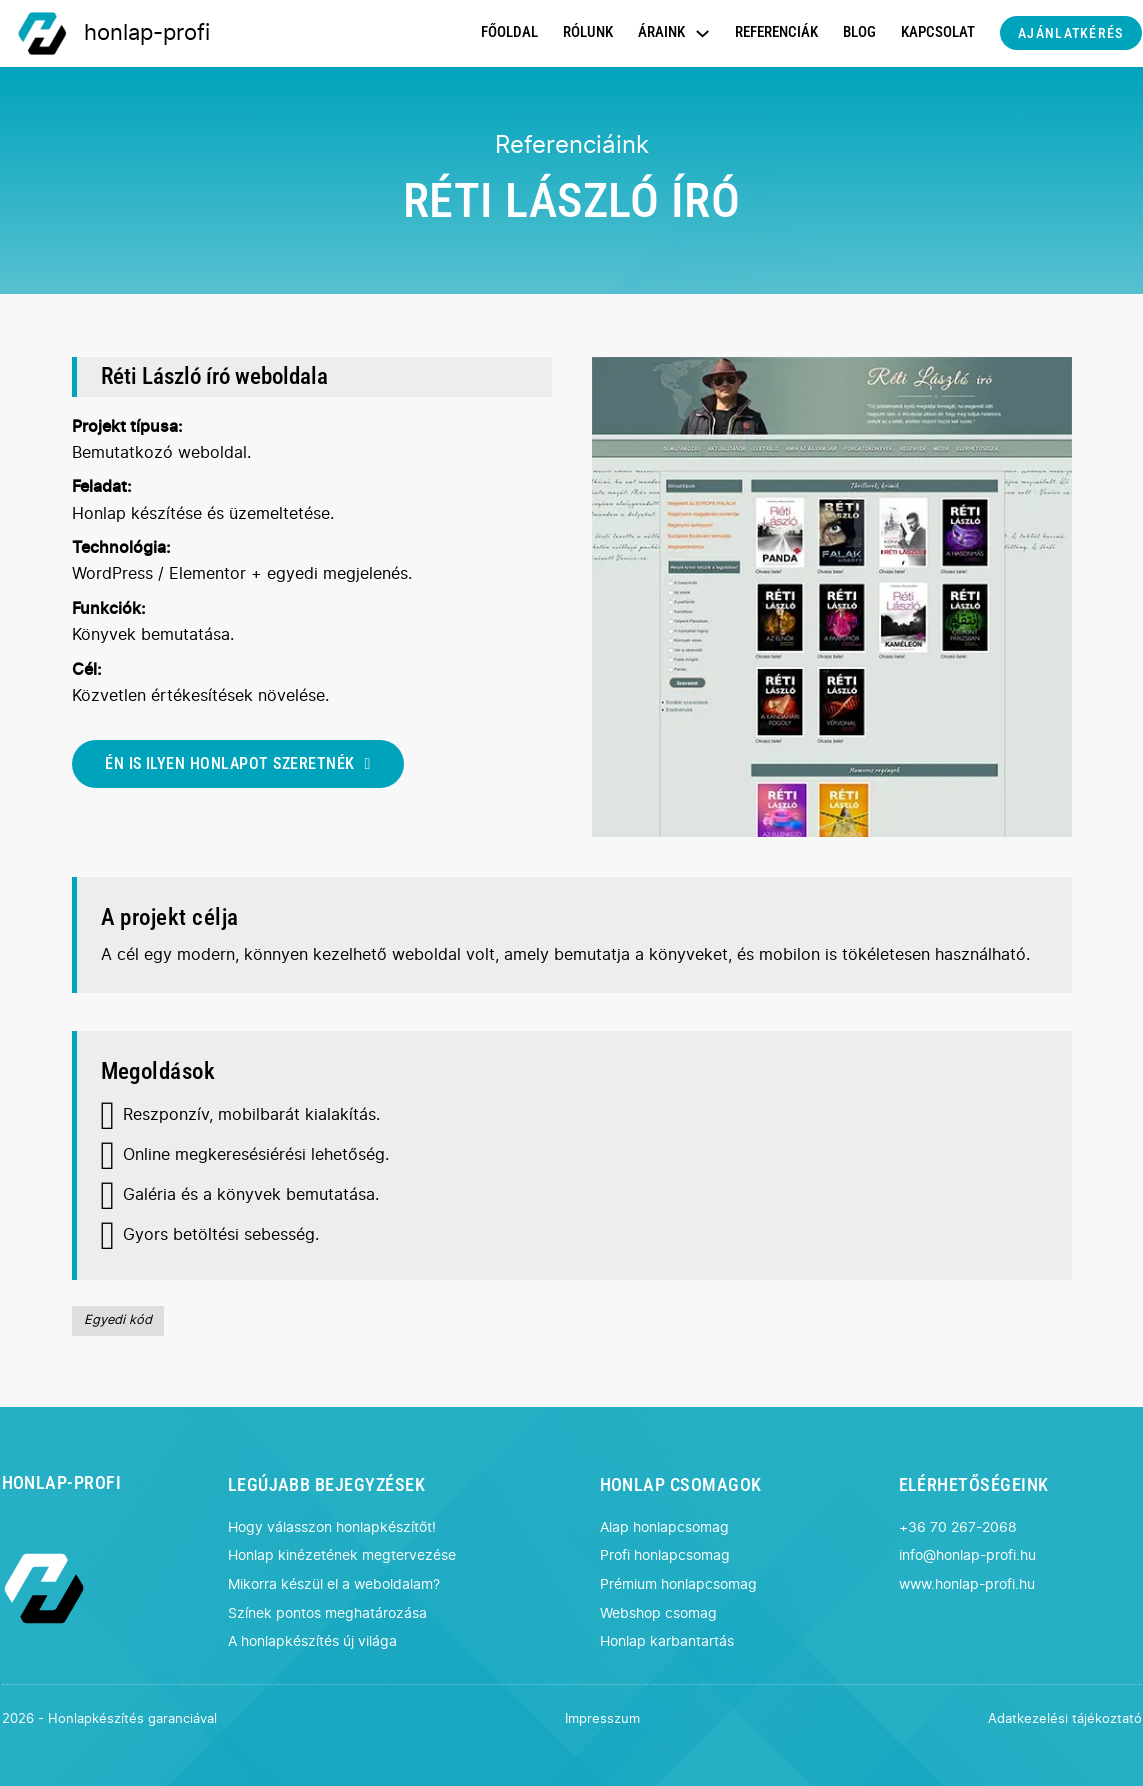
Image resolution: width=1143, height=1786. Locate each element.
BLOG (859, 32)
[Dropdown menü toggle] (702, 33)
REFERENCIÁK (776, 32)
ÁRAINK (661, 32)
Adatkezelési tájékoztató (1065, 1719)
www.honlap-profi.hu (967, 1584)
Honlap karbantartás (667, 1641)
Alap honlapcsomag (664, 1527)
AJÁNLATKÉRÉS (1070, 33)
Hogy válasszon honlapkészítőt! (332, 1527)
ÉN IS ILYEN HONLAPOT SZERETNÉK (238, 763)
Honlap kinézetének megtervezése (342, 1555)
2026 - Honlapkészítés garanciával (109, 1719)
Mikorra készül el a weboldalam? (334, 1584)
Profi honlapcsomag (665, 1555)
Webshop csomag (658, 1613)
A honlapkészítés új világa (312, 1641)
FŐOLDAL (509, 32)
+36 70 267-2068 (958, 1527)
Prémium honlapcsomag (678, 1584)
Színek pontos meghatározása (327, 1613)
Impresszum (602, 1719)
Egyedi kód (118, 1320)
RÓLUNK (588, 32)
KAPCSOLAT (938, 32)
